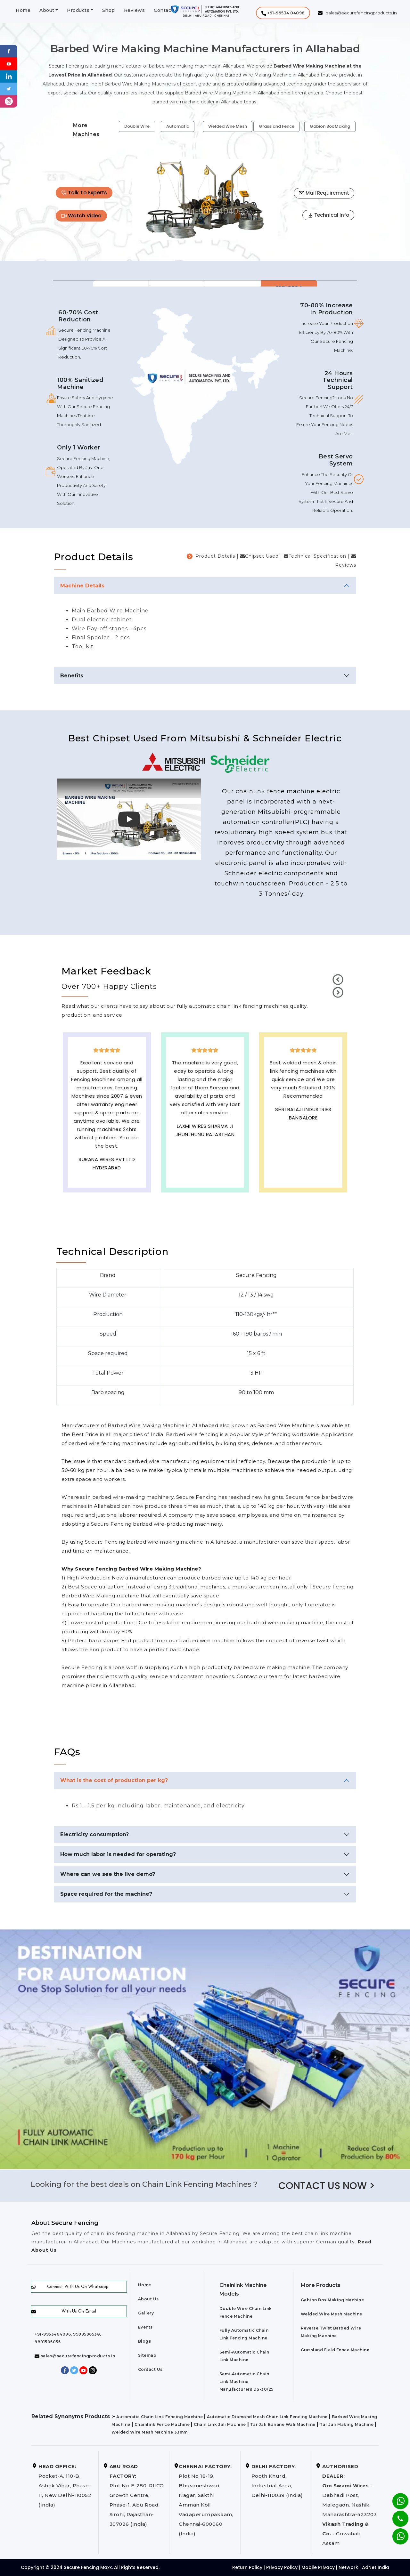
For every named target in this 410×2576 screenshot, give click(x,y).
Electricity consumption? (94, 1834)
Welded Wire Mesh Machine (331, 2314)
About (46, 10)
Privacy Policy (282, 2567)
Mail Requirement (324, 193)
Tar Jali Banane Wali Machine (283, 2424)
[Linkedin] (9, 76)
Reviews (134, 10)
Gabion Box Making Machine (332, 2299)
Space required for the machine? (106, 1894)
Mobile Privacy (318, 2567)
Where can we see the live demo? (107, 1874)
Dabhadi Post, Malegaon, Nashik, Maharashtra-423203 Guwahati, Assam (349, 2504)
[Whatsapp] (396, 2533)
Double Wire (137, 126)
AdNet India (375, 2567)
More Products (320, 2285)
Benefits (71, 676)
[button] (283, 13)
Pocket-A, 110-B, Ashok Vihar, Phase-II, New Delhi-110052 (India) (64, 2485)
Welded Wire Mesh (227, 126)
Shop (108, 10)
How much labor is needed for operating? (118, 1854)
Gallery (146, 2313)
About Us (148, 2299)
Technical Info (328, 215)
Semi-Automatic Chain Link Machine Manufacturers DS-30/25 (246, 2381)
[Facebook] (9, 50)
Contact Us (150, 2369)
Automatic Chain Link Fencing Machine (159, 2416)
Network (348, 2567)
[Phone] (395, 2514)
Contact (163, 10)
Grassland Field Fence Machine (335, 2349)
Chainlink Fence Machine (162, 2424)
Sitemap (147, 2355)
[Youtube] (9, 63)
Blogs (144, 2341)
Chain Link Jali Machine (220, 2424)
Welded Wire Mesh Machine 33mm (149, 2432)
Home (23, 10)
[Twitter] (9, 88)
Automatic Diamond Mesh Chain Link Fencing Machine (267, 2416)
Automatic (177, 126)
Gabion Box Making (330, 126)
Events (145, 2327)
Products (78, 10)
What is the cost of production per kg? (114, 1780)
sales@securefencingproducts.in (75, 2356)
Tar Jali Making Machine (347, 2424)
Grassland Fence (276, 126)
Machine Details (82, 586)
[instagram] (9, 101)
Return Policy (247, 2567)
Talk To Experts (84, 192)
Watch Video (81, 215)
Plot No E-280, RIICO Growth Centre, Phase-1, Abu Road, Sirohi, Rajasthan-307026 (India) (137, 2495)
